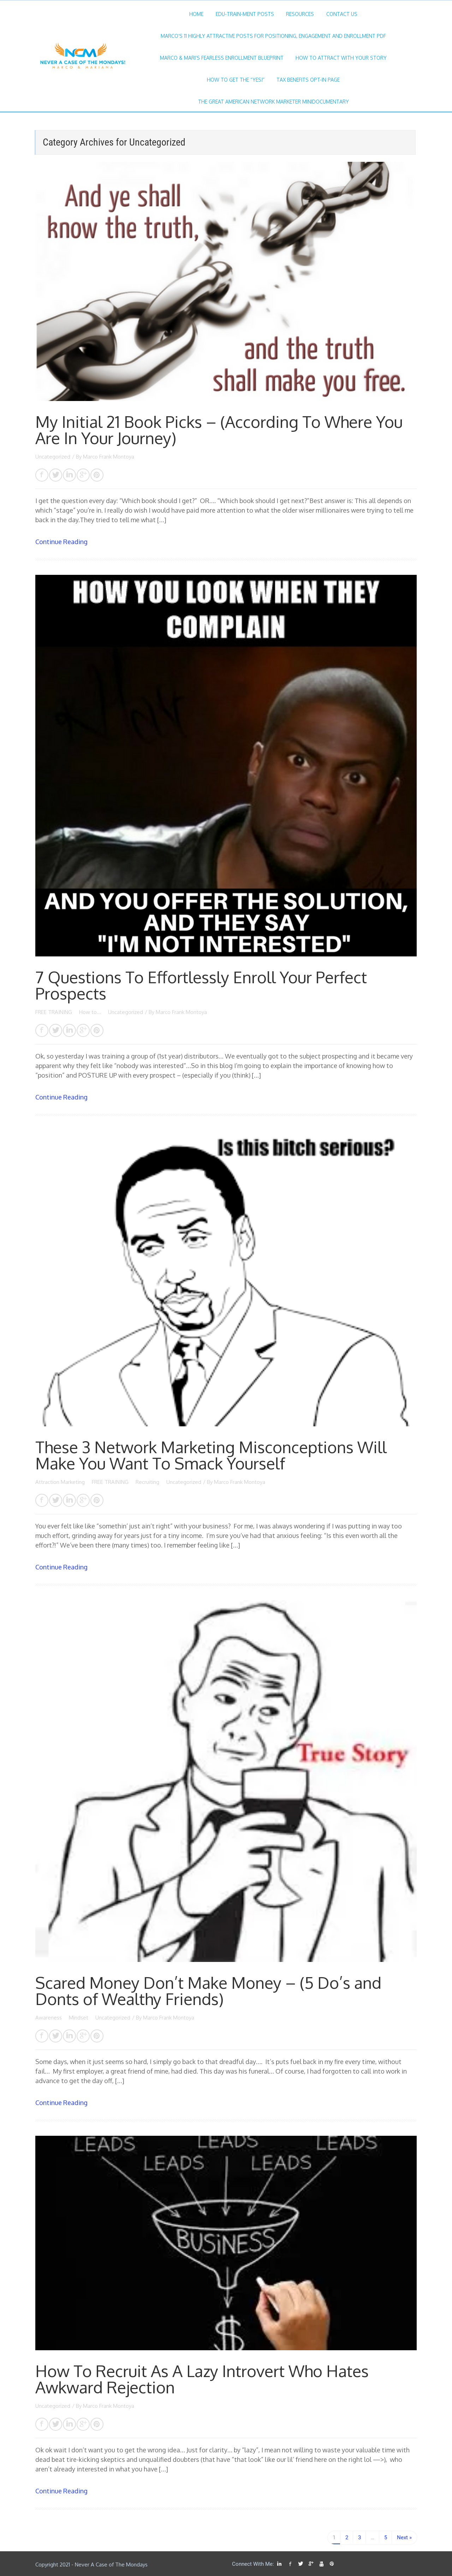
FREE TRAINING (54, 1012)
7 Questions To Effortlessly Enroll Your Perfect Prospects (201, 985)
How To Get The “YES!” (235, 80)
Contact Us (341, 14)
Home (196, 14)
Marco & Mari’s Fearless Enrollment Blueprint (222, 58)
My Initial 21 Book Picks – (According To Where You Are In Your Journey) (219, 429)
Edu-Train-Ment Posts (245, 14)
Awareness (49, 2017)
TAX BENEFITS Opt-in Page (308, 80)
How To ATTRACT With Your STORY (341, 58)
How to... (90, 1012)
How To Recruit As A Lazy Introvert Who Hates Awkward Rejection (202, 2378)
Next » (404, 2537)
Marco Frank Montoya (108, 456)
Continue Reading (61, 542)
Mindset (79, 2017)
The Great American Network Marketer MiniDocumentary (273, 102)
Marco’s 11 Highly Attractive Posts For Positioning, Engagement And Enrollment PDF (273, 36)
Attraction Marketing (60, 1482)
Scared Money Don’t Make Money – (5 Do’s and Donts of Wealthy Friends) (208, 1990)
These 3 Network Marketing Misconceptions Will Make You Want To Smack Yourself (211, 1455)
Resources (300, 14)
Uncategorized (52, 456)
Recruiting (148, 1482)
